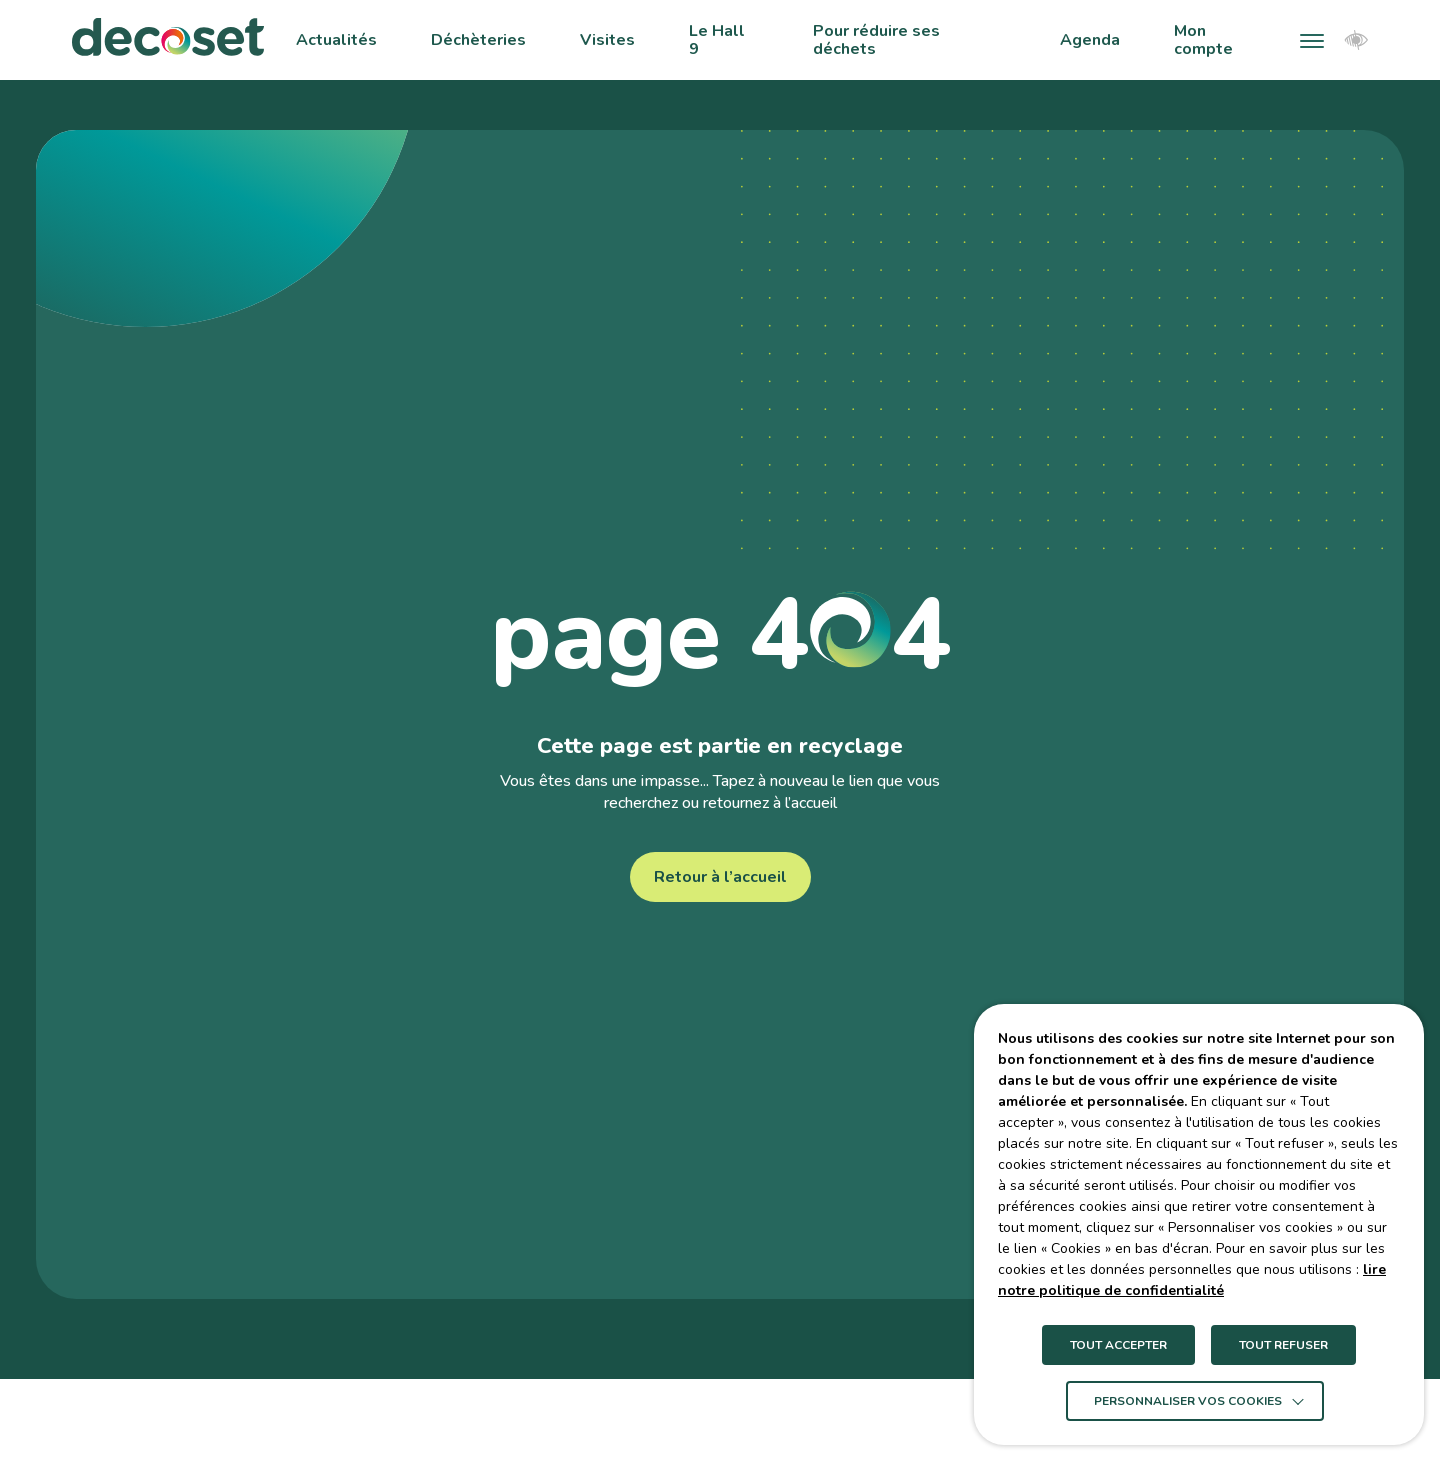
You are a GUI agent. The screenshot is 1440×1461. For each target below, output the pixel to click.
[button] (1312, 40)
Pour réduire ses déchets (876, 40)
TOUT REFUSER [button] (1283, 1345)
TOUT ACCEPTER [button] (1118, 1345)
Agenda (1090, 40)
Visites (607, 40)
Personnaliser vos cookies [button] (1188, 1401)
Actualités (336, 40)
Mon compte (1203, 40)
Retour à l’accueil (720, 877)
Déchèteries (478, 40)
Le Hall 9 (717, 40)
